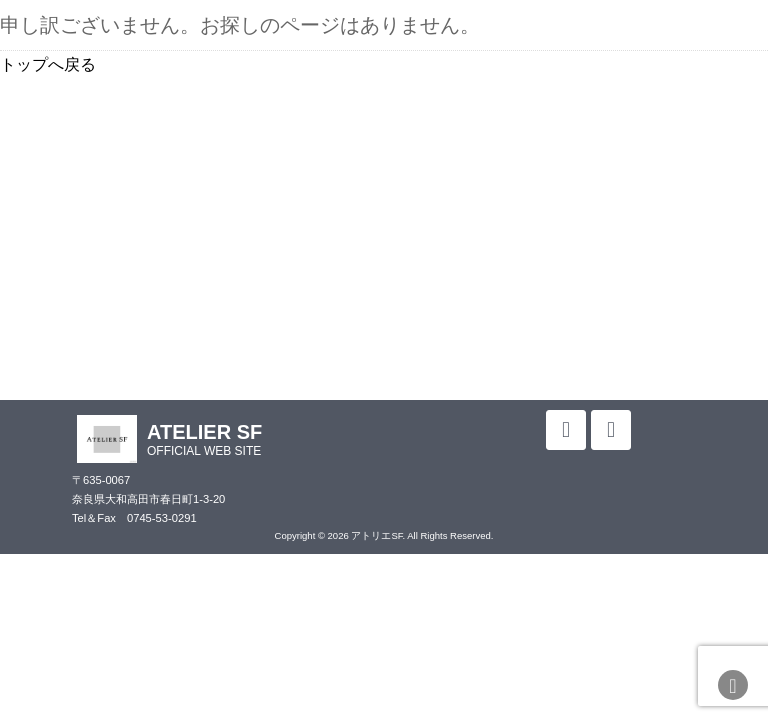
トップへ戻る (48, 64)
